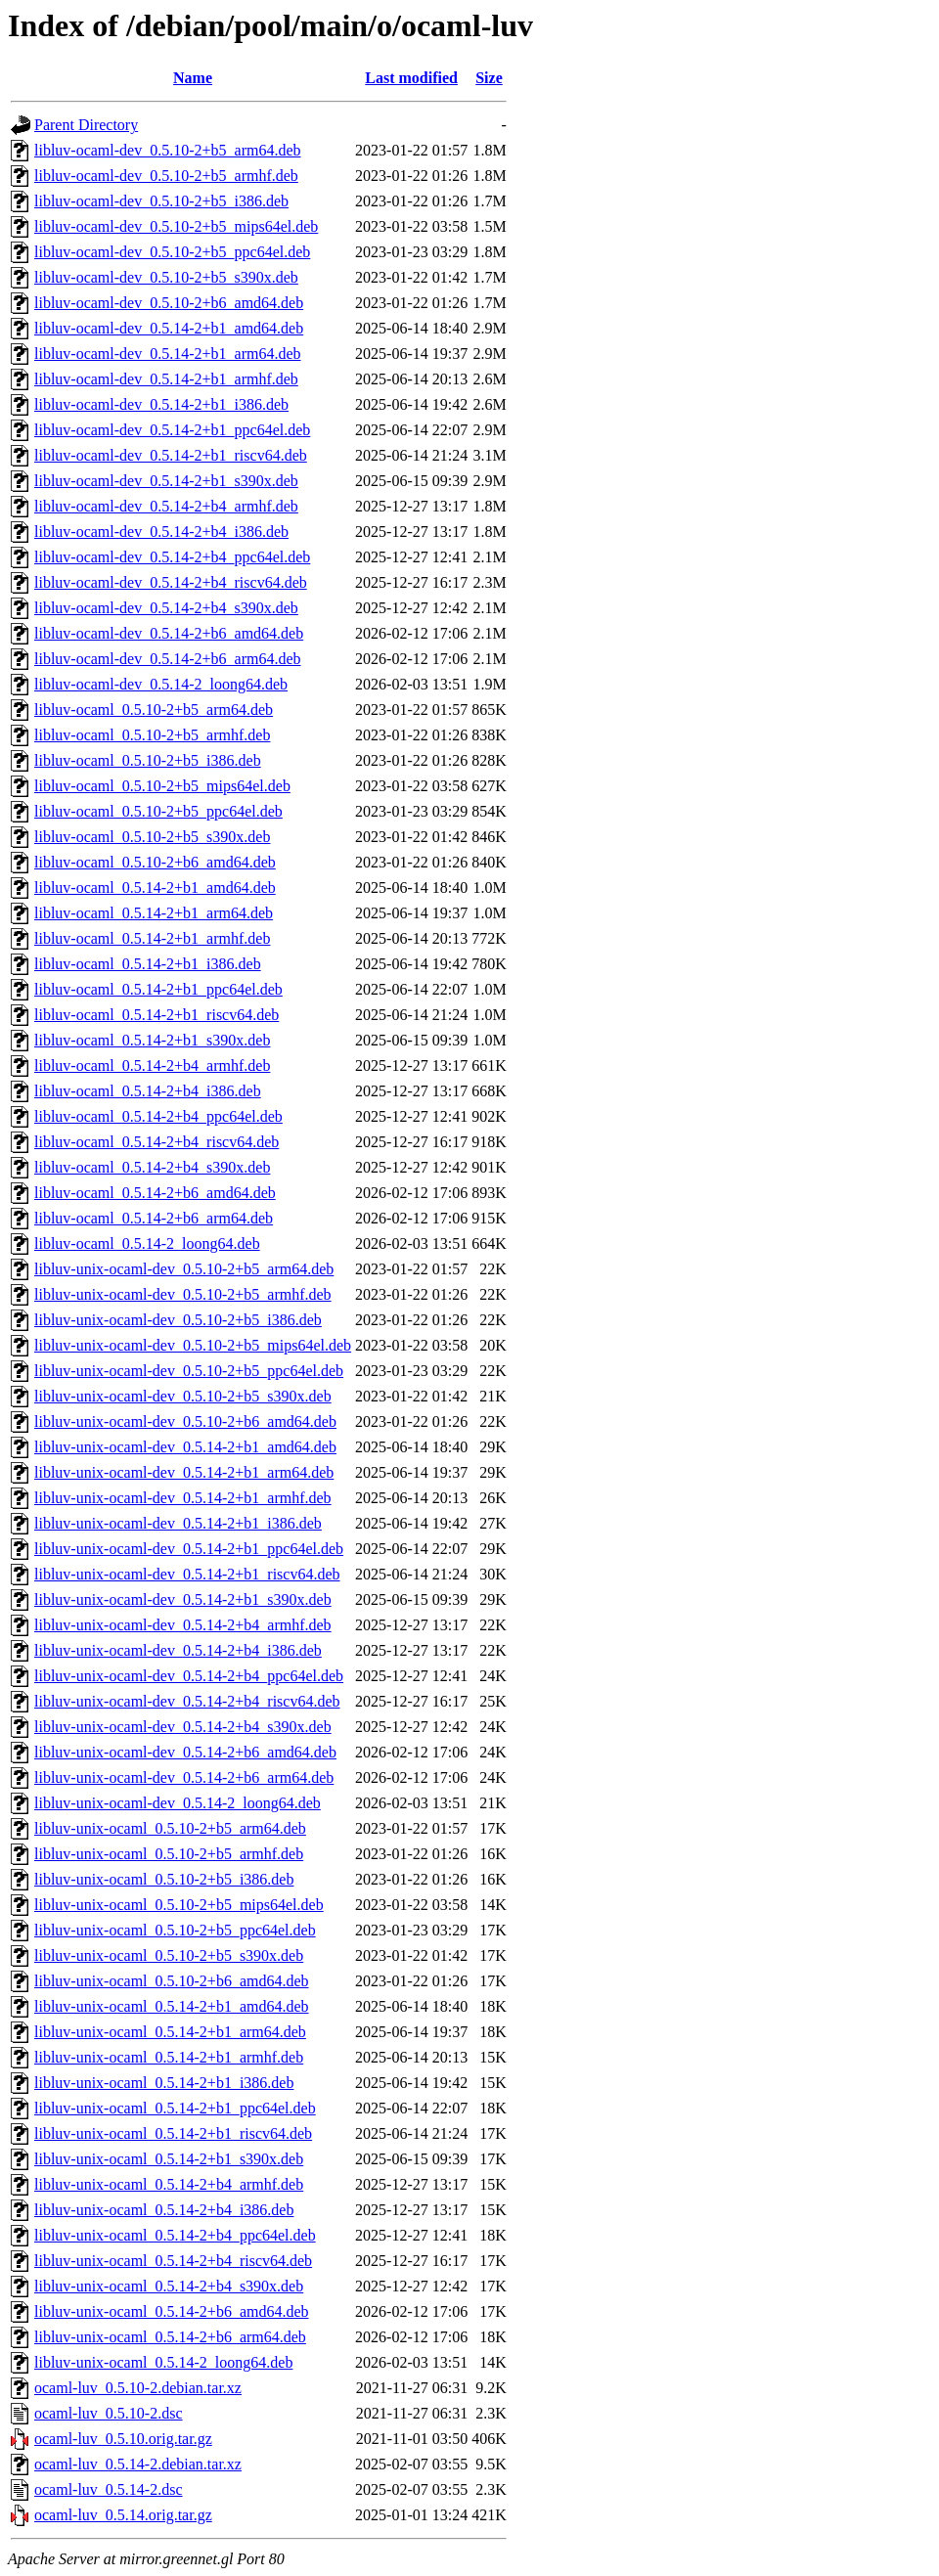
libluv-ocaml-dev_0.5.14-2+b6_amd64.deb (168, 633)
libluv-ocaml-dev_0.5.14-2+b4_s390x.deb (166, 608)
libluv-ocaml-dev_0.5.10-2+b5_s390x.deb (166, 277)
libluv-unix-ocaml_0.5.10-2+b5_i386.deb (163, 1879)
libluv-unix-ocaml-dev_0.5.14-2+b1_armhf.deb (183, 1497)
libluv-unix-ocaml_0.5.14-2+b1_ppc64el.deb (175, 2108)
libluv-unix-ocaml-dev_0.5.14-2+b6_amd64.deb (185, 1752)
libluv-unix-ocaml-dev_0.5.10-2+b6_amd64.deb (185, 1421)
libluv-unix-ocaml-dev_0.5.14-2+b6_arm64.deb (184, 1777)
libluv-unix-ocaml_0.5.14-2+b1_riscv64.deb (173, 2133)
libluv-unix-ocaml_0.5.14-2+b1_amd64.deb (171, 2006)
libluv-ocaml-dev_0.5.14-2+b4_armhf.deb (166, 506)
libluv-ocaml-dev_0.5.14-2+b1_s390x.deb (166, 480)
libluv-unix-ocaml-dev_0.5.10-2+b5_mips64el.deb (192, 1345)
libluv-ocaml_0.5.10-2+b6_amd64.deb (155, 862)
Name (192, 77)
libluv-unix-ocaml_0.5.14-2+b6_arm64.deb (170, 2337)
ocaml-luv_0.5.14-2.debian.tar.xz (138, 2464)
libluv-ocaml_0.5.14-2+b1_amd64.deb (155, 887)
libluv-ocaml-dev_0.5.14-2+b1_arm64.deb (167, 353)
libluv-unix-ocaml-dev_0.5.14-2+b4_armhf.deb (183, 1625)
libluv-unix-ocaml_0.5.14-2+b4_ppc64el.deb (175, 2235)
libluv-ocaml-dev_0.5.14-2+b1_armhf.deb (166, 379)
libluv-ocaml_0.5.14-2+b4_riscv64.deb (156, 1141)
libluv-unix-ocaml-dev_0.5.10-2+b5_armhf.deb (183, 1294)
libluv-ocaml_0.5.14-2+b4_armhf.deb (152, 1065)
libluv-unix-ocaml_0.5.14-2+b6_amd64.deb (171, 2311)
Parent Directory (86, 124)
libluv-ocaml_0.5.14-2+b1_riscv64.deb (156, 1014)
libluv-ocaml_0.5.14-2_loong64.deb (147, 1243)
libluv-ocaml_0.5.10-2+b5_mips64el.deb (162, 785)
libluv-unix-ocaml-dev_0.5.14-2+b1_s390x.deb (183, 1599)
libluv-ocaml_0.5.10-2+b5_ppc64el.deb (158, 811)
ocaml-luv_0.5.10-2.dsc (108, 2413)
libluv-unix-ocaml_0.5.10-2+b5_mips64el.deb (179, 1904)
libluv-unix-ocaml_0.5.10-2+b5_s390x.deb (168, 1955)
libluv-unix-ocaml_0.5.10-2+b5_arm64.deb (170, 1828)
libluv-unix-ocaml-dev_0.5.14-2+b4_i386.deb (178, 1650)
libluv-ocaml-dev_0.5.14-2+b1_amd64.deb (168, 328)
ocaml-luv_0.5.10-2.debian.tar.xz (138, 2387)
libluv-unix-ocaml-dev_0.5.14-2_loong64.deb (177, 1803)
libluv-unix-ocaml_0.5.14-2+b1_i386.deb (163, 2082)
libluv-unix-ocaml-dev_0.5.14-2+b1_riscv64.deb (187, 1574)
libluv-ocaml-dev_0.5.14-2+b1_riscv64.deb (170, 455)
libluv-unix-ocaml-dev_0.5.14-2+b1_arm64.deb (184, 1472)
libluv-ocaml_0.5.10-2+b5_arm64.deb (153, 709)
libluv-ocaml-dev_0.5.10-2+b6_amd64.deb (168, 302)
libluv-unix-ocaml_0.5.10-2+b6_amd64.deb (171, 1981)
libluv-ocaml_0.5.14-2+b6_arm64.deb (153, 1218)
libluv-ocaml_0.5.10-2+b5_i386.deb (147, 760)
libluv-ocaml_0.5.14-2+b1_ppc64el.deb (158, 989)
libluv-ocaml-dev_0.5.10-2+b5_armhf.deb (166, 175)
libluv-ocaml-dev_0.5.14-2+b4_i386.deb (161, 531)
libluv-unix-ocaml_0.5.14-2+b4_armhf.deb (168, 2184)
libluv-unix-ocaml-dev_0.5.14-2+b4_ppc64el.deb (188, 1675)
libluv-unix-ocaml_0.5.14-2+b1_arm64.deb (170, 2031)
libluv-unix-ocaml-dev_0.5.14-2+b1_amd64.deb (185, 1447)
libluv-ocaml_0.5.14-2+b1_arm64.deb (153, 913)
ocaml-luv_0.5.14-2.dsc (108, 2489)
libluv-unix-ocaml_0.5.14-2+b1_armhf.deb (168, 2057)
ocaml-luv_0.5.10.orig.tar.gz (123, 2438)
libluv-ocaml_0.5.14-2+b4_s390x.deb (152, 1167)
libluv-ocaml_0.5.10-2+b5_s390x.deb (152, 836)
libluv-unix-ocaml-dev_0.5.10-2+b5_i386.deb (178, 1319)
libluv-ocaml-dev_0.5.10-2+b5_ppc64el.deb (172, 252)
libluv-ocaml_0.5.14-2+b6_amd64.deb (155, 1192)
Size (489, 77)
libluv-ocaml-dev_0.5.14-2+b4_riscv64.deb (170, 582)
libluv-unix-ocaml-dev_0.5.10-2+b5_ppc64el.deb (188, 1370)
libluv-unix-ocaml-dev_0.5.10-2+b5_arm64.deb (184, 1269)
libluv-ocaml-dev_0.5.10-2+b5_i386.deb (161, 201)
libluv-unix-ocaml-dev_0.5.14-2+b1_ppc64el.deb (188, 1548)
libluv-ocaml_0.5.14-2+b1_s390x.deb (152, 1040)
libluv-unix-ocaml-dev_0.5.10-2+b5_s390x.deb (183, 1396)
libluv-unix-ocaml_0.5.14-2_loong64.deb (163, 2362)
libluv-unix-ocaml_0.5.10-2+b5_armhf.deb (168, 1853)
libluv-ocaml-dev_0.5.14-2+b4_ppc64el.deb (172, 557)
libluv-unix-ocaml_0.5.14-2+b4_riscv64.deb (173, 2260)
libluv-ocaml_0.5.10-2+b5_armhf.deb (152, 735)
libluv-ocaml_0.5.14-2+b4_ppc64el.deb (158, 1116)
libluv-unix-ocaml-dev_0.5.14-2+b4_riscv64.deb (187, 1701)
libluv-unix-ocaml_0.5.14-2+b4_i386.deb (163, 2209)
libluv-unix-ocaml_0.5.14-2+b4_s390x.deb (168, 2286)
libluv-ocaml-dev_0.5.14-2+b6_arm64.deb (167, 658)
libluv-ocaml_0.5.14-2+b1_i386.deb (147, 963)
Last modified (411, 77)
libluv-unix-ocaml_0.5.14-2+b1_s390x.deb (168, 2159)
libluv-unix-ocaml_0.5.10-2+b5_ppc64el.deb (175, 1930)
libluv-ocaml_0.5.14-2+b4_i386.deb (147, 1091)
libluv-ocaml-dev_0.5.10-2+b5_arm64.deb (167, 150)
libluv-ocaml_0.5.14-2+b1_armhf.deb (152, 938)
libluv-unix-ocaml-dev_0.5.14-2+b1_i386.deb (178, 1523)
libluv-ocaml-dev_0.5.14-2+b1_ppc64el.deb (172, 430)
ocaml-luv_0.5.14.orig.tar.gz (123, 2515)
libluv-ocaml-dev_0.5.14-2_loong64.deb (161, 684)
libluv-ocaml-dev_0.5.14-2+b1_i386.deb (161, 404)
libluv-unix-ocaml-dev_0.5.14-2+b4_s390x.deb (183, 1726)
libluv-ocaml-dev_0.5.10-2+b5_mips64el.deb (176, 226)
